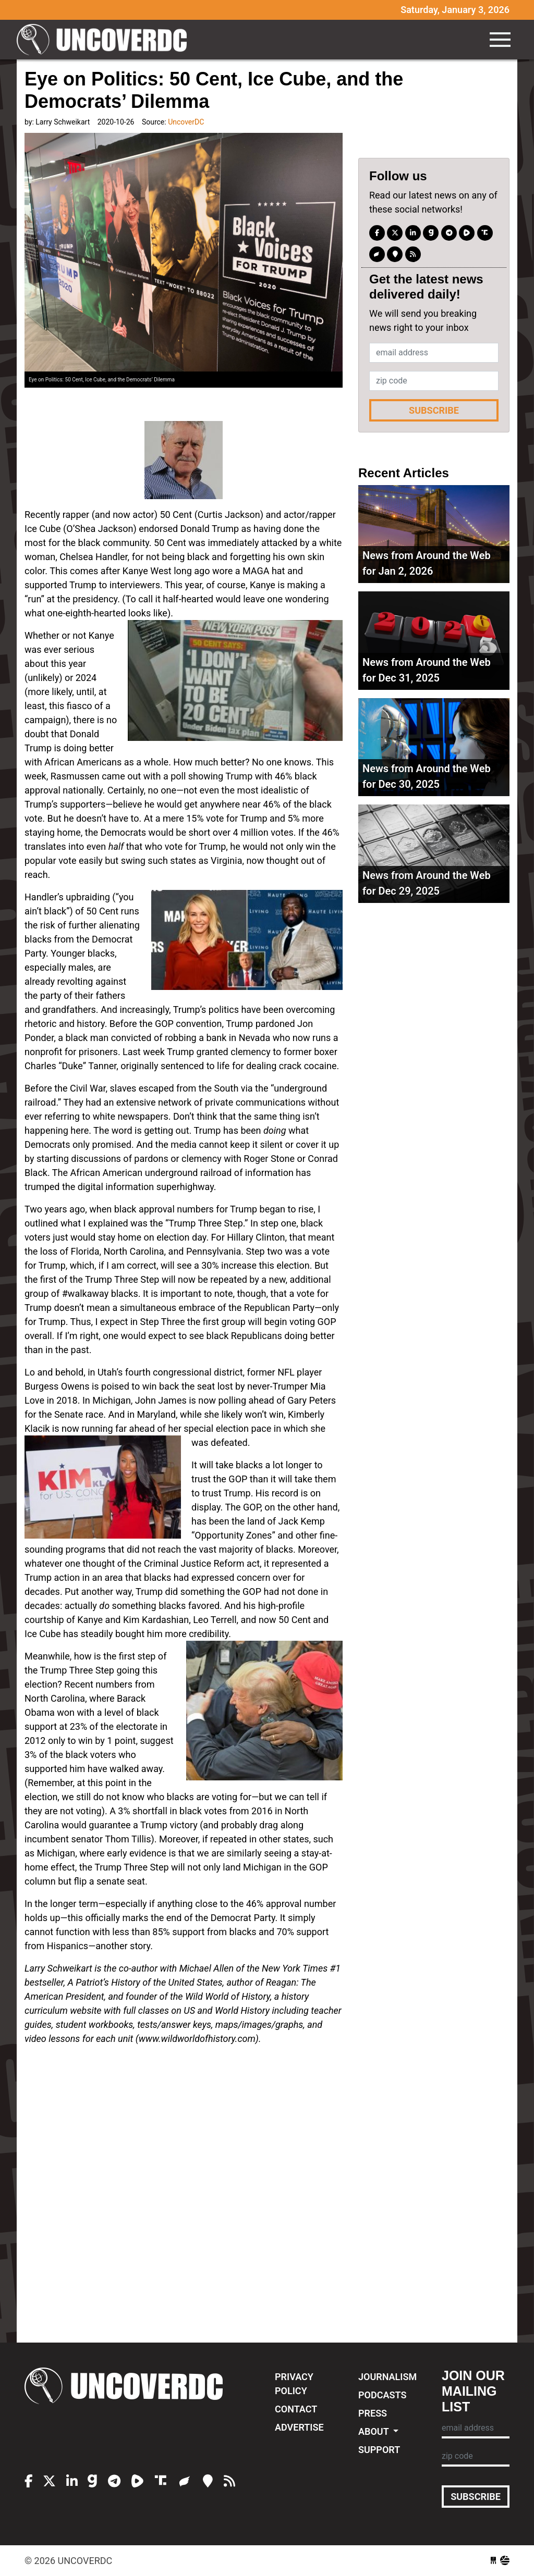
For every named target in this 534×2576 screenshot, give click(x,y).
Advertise (299, 2427)
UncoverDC (105, 39)
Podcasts (382, 2394)
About (374, 2431)
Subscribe (434, 410)
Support (379, 2449)
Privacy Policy (294, 2383)
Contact (296, 2409)
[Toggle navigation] (500, 40)
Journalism (387, 2376)
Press (372, 2413)
